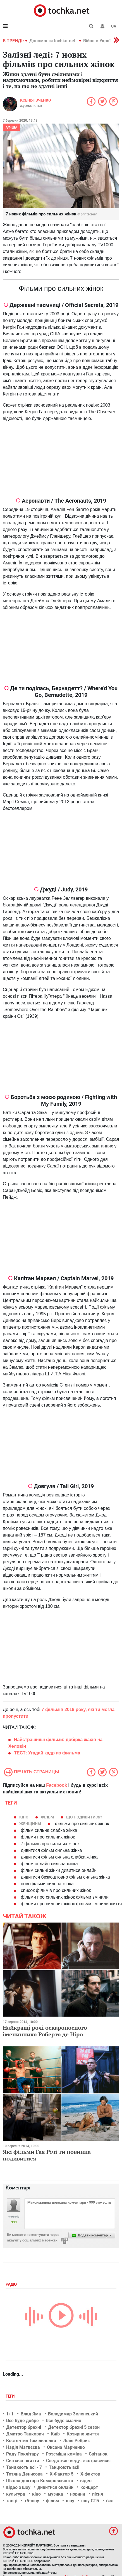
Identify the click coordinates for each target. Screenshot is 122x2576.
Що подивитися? (84, 1817)
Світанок (98, 2454)
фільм (47, 1817)
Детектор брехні (23, 2427)
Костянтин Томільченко (31, 2440)
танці (11, 2500)
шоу (70, 2500)
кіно (23, 1817)
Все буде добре (22, 2420)
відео (86, 2480)
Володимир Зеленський (73, 2414)
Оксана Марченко (66, 2447)
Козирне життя (83, 2434)
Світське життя (22, 2460)
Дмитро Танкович (25, 2434)
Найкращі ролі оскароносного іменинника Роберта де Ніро (45, 2031)
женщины (30, 1824)
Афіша (11, 127)
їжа (110, 2500)
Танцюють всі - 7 (24, 2467)
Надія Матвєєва (23, 2447)
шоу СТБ (90, 2500)
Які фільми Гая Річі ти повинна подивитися (47, 2155)
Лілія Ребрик (76, 2440)
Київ (55, 2434)
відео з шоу (18, 2487)
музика (55, 2494)
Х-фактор (90, 2474)
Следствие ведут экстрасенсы (78, 2460)
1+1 (10, 2414)
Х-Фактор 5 (61, 2474)
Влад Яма (31, 2414)
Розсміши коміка (64, 2454)
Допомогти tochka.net (52, 40)
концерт (89, 2487)
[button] (102, 26)
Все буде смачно (63, 2420)
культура (15, 2494)
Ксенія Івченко (35, 100)
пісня (97, 2494)
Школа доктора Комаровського (39, 2480)
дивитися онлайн (55, 2487)
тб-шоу (31, 2500)
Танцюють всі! (64, 2467)
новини (77, 2494)
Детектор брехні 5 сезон (74, 2427)
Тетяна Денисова (24, 2474)
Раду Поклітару (22, 2454)
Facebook (56, 1785)
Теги (11, 2396)
